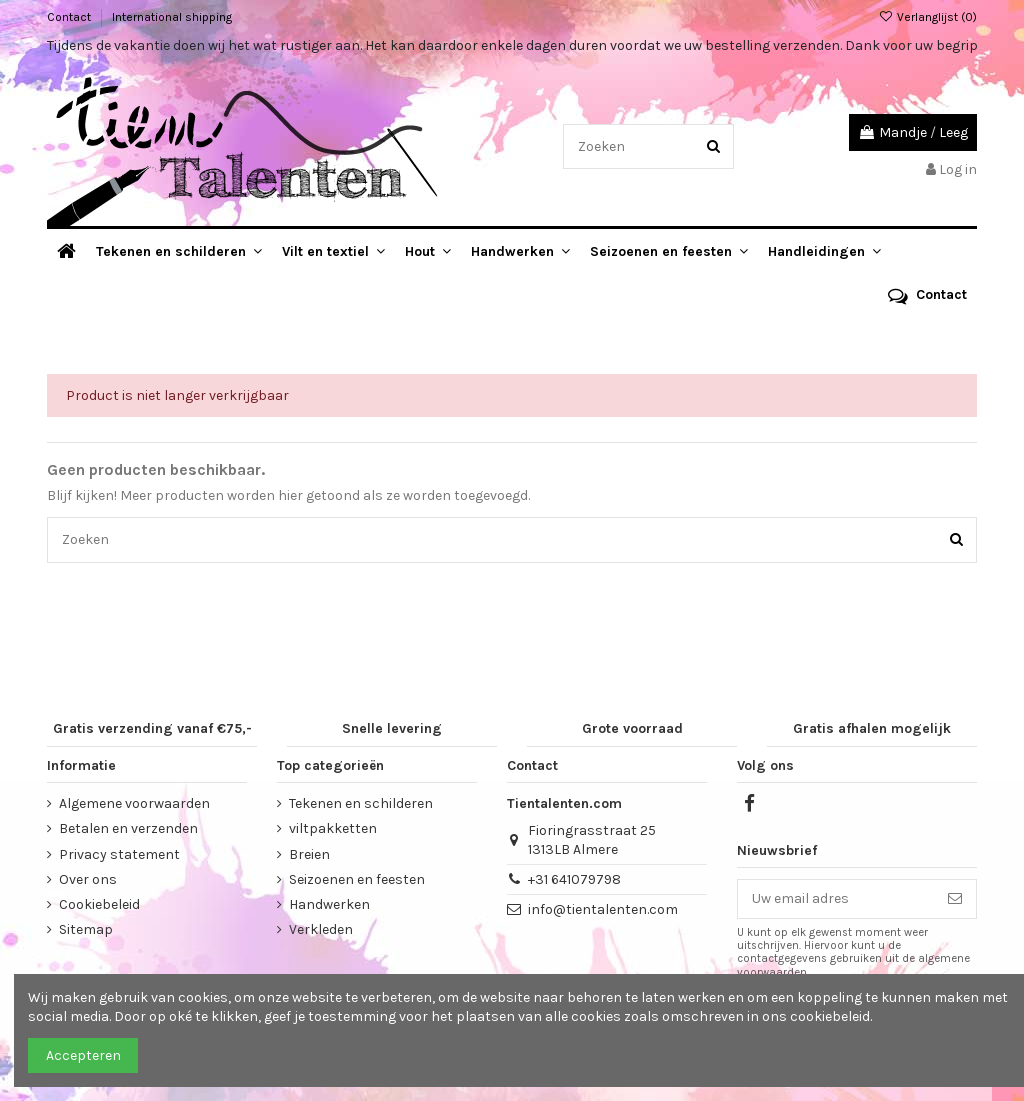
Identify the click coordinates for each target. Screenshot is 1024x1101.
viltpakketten (333, 828)
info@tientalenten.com (603, 909)
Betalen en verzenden (128, 828)
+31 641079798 (574, 879)
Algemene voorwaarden (134, 803)
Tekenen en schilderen (361, 803)
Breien (309, 854)
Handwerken (329, 904)
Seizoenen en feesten (357, 879)
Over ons (88, 879)
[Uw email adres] (836, 899)
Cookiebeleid (99, 904)
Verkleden (321, 929)
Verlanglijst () (928, 17)
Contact (70, 17)
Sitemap (86, 929)
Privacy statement (119, 854)
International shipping (172, 17)
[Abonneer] (955, 899)
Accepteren (83, 1055)
